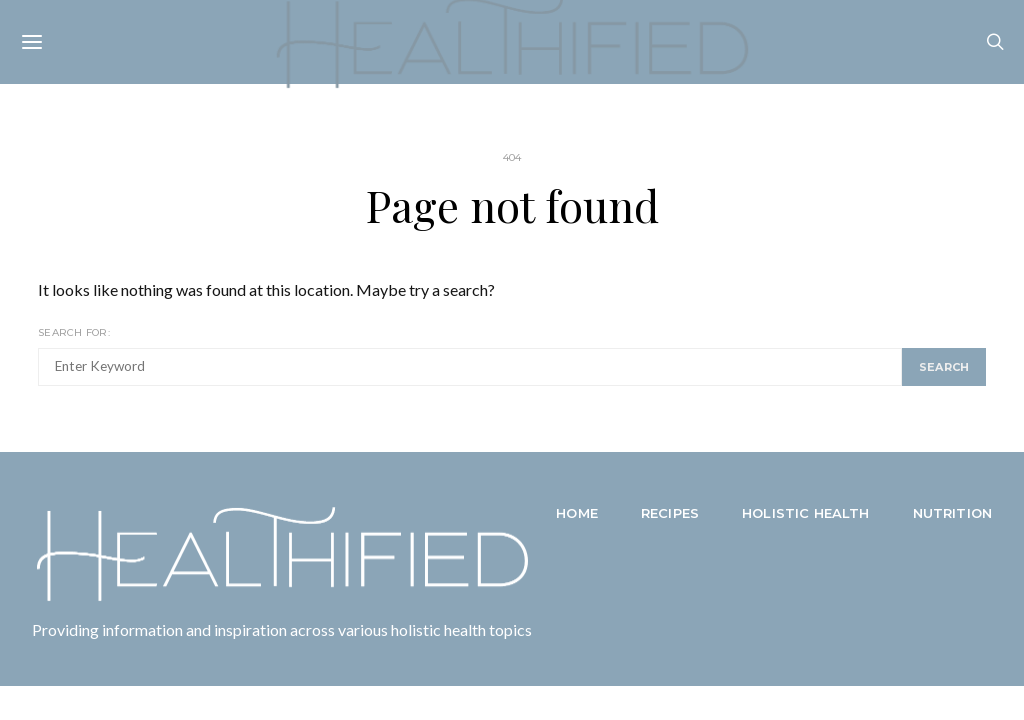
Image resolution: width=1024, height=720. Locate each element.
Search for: (74, 332)
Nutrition (952, 513)
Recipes (670, 513)
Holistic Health (805, 513)
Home (577, 513)
